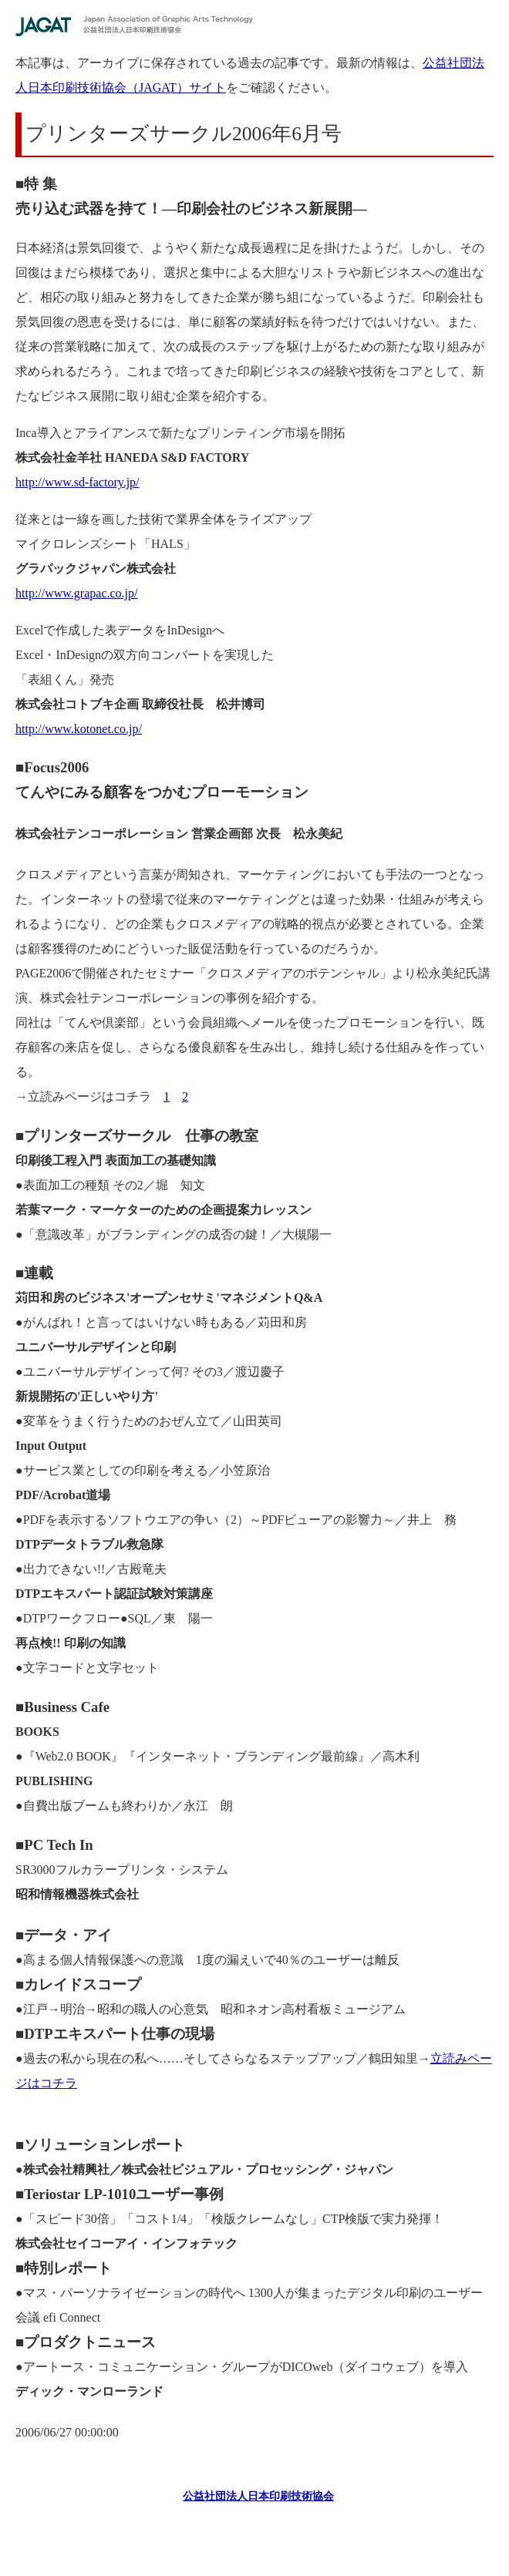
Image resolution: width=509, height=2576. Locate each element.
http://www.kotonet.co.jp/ (78, 728)
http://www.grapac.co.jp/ (76, 593)
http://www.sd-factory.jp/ (77, 482)
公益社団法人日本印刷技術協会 (258, 2496)
